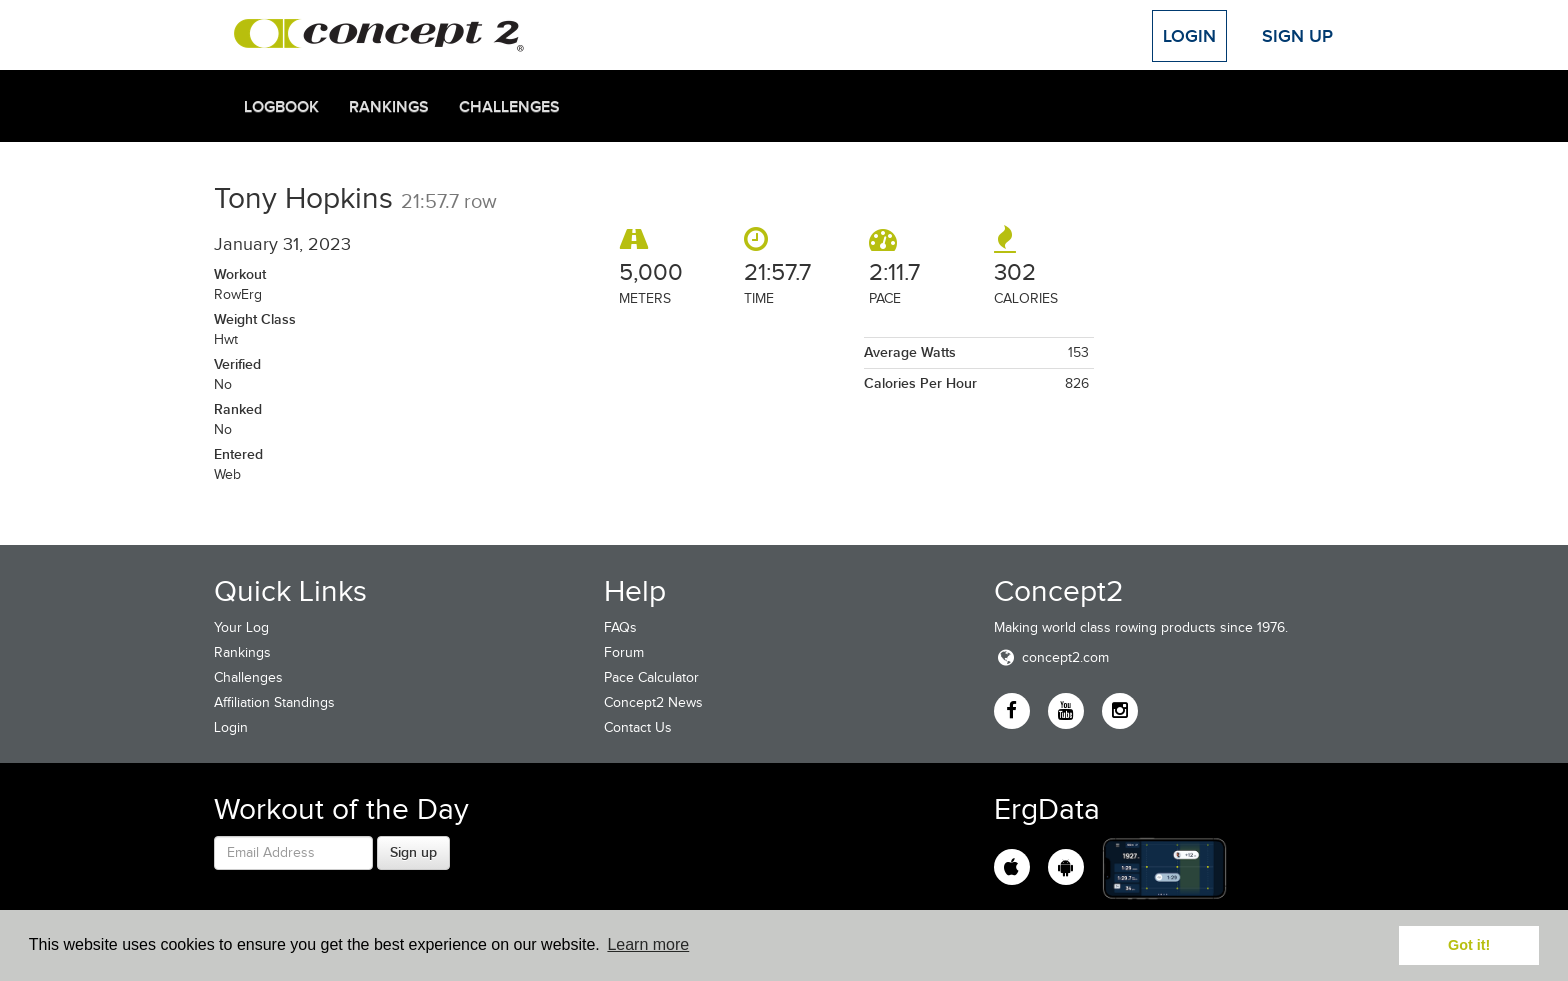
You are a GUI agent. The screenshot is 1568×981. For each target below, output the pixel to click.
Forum (624, 652)
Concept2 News (653, 702)
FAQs (620, 627)
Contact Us (638, 727)
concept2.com (1051, 657)
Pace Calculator (651, 677)
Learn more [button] (648, 944)
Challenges (509, 107)
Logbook (281, 107)
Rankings (389, 107)
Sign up (413, 852)
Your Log (241, 627)
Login (1189, 36)
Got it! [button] (1469, 945)
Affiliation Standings (274, 702)
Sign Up (1297, 36)
